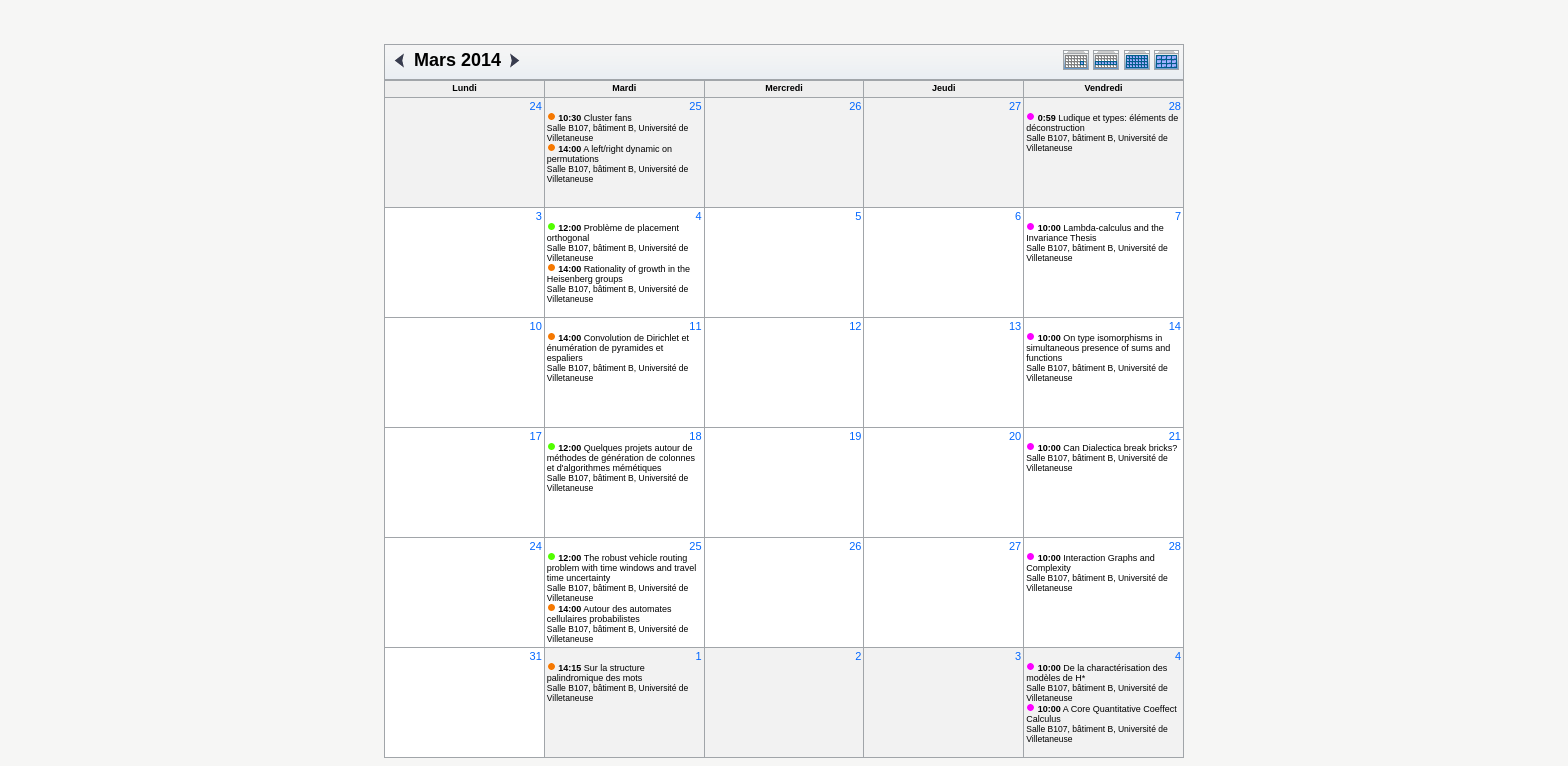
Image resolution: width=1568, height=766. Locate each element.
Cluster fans (595, 118)
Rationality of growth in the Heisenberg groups (618, 274)
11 (695, 326)
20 (1015, 436)
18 (695, 436)
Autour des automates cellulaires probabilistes (609, 614)
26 (855, 106)
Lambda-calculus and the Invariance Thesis (1095, 233)
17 (536, 436)
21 (1175, 436)
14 (1175, 326)
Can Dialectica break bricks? (1108, 448)
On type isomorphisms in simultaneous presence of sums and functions (1098, 348)
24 (536, 106)
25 (695, 106)
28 (1175, 106)
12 (855, 326)
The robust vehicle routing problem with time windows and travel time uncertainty (622, 568)
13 (1015, 326)
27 (1015, 106)
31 (536, 656)
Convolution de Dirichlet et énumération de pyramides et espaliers (618, 348)
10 (536, 326)
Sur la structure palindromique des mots (596, 673)
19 (855, 436)
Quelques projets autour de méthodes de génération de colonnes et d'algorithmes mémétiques (621, 458)
